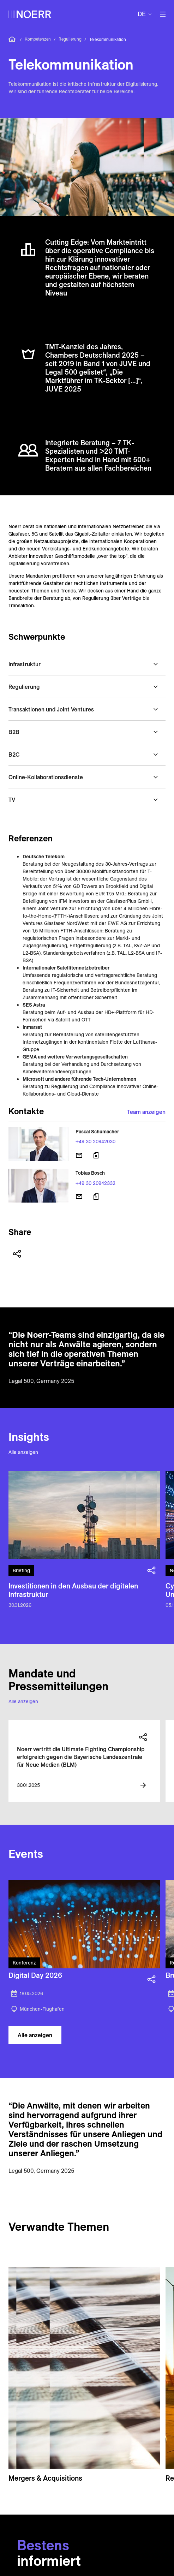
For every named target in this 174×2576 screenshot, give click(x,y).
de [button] (142, 14)
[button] (87, 664)
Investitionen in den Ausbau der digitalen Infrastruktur (73, 1590)
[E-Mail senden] (79, 1155)
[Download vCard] (96, 1155)
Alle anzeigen (23, 1452)
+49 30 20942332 (95, 1183)
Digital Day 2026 (35, 1974)
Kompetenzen (38, 39)
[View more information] (142, 1785)
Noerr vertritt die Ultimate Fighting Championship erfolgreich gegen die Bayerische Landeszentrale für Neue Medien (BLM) (80, 1757)
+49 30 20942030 (95, 1141)
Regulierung (70, 39)
